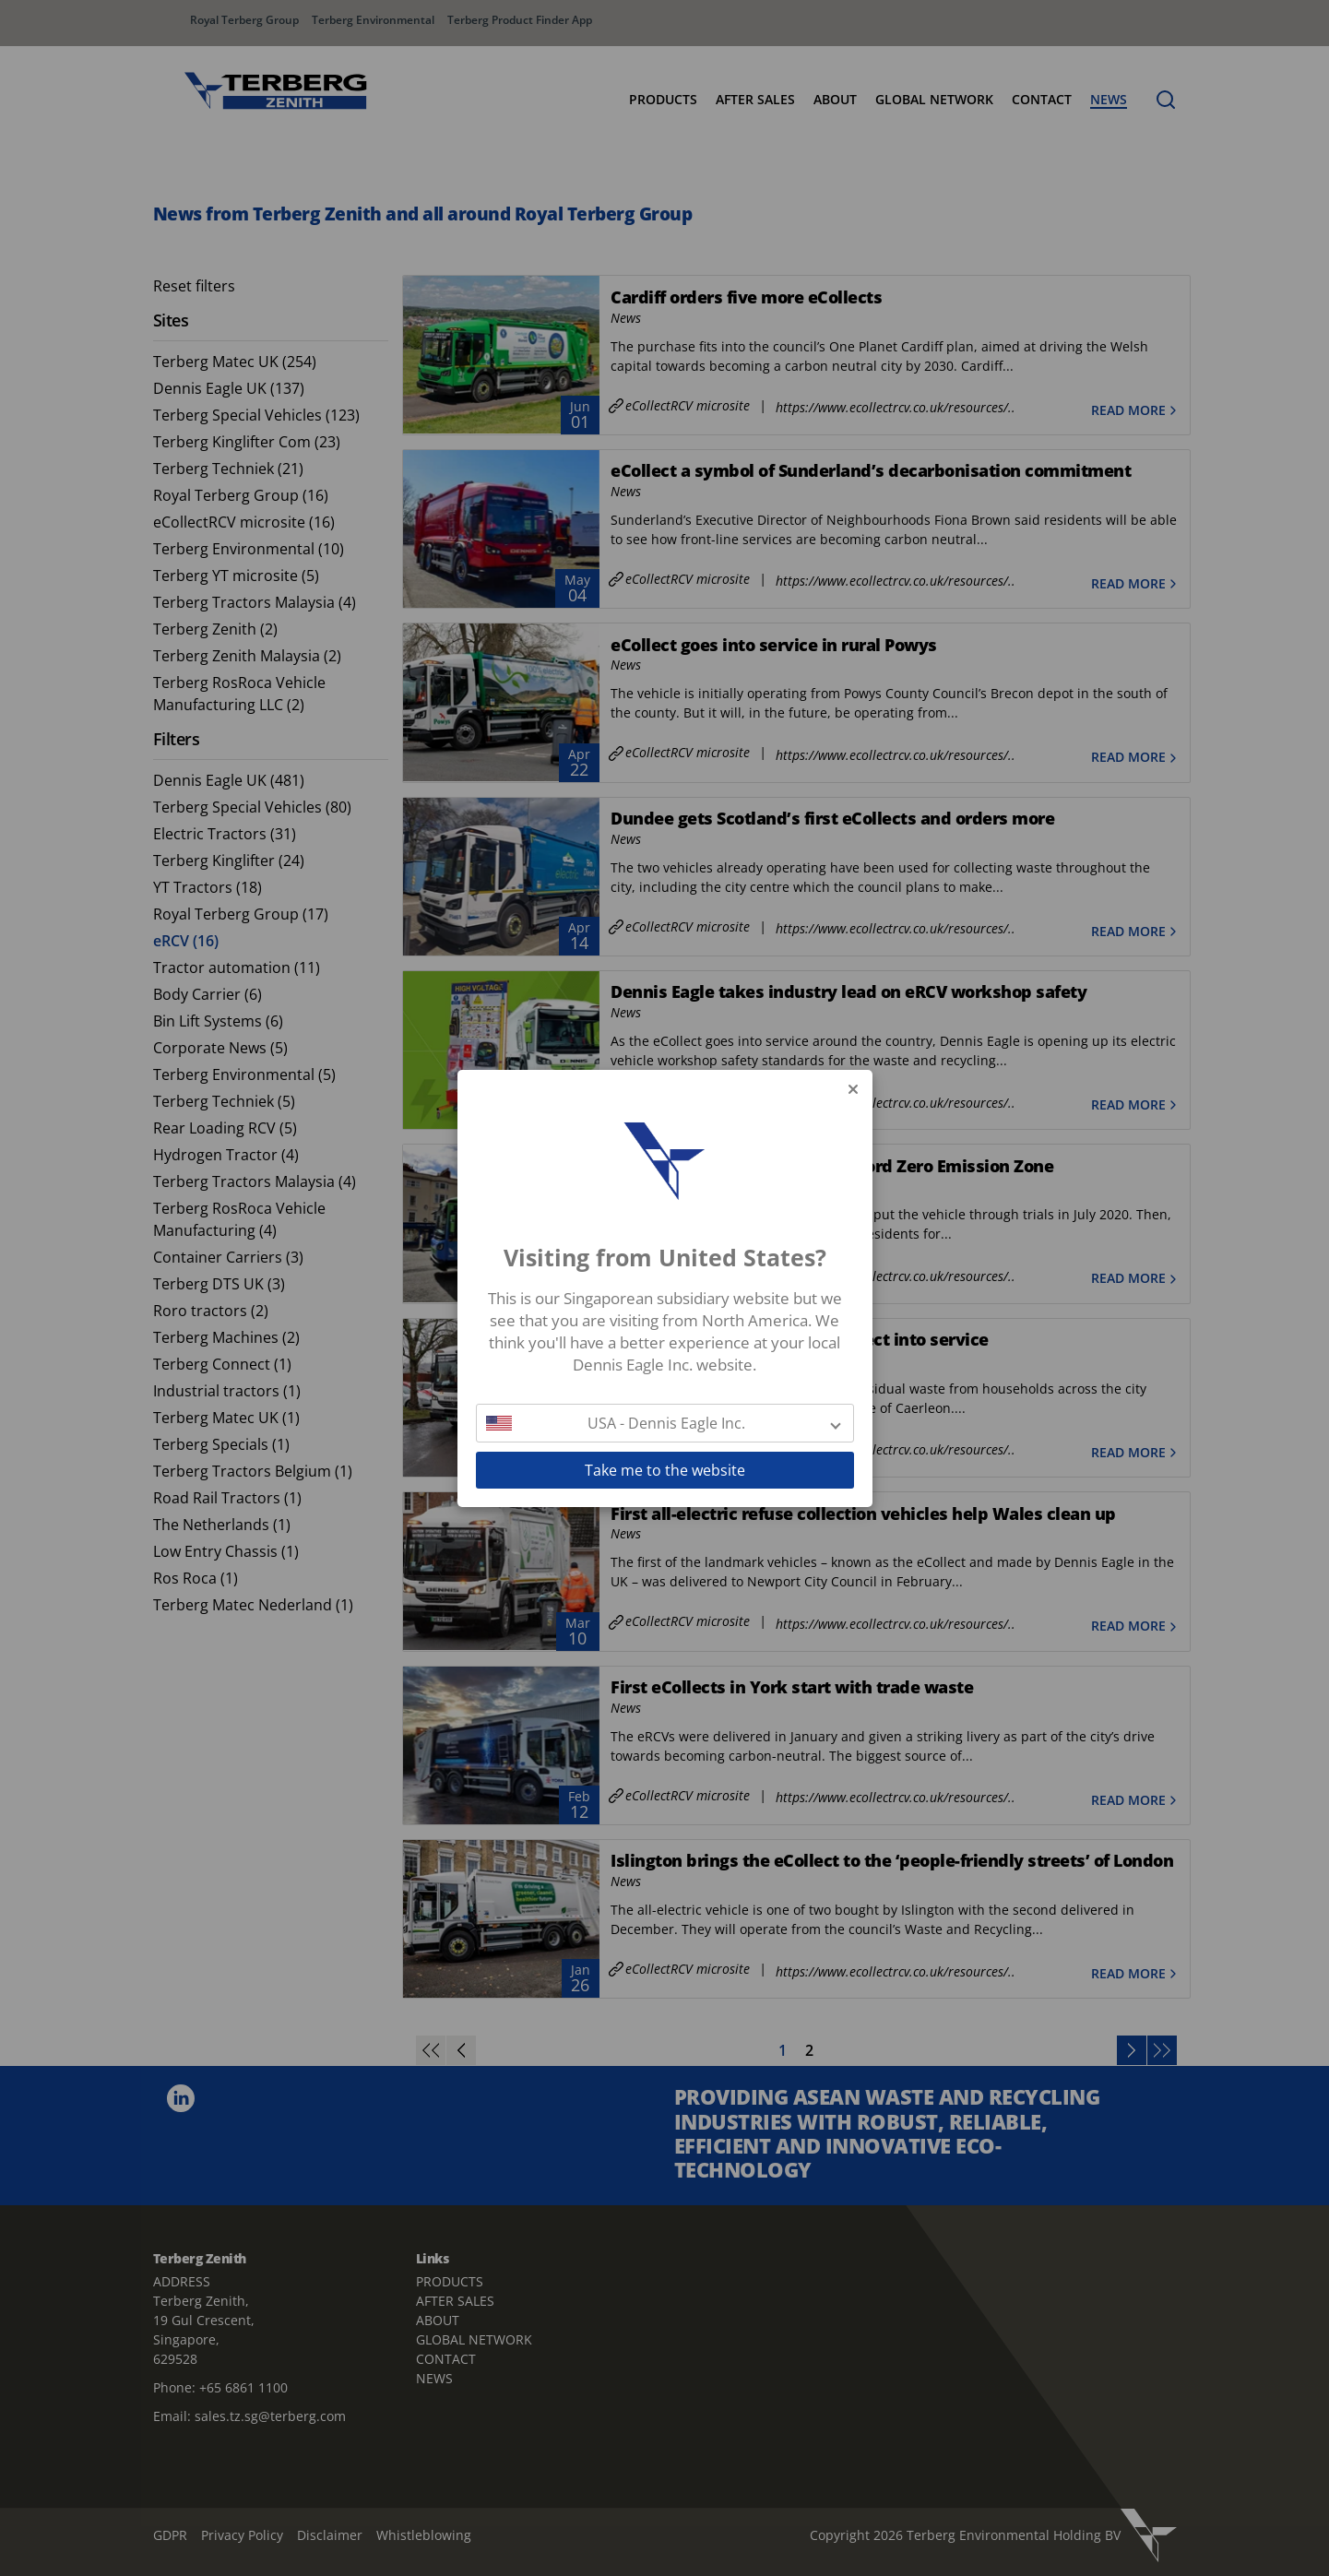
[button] (665, 1423)
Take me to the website (665, 1470)
